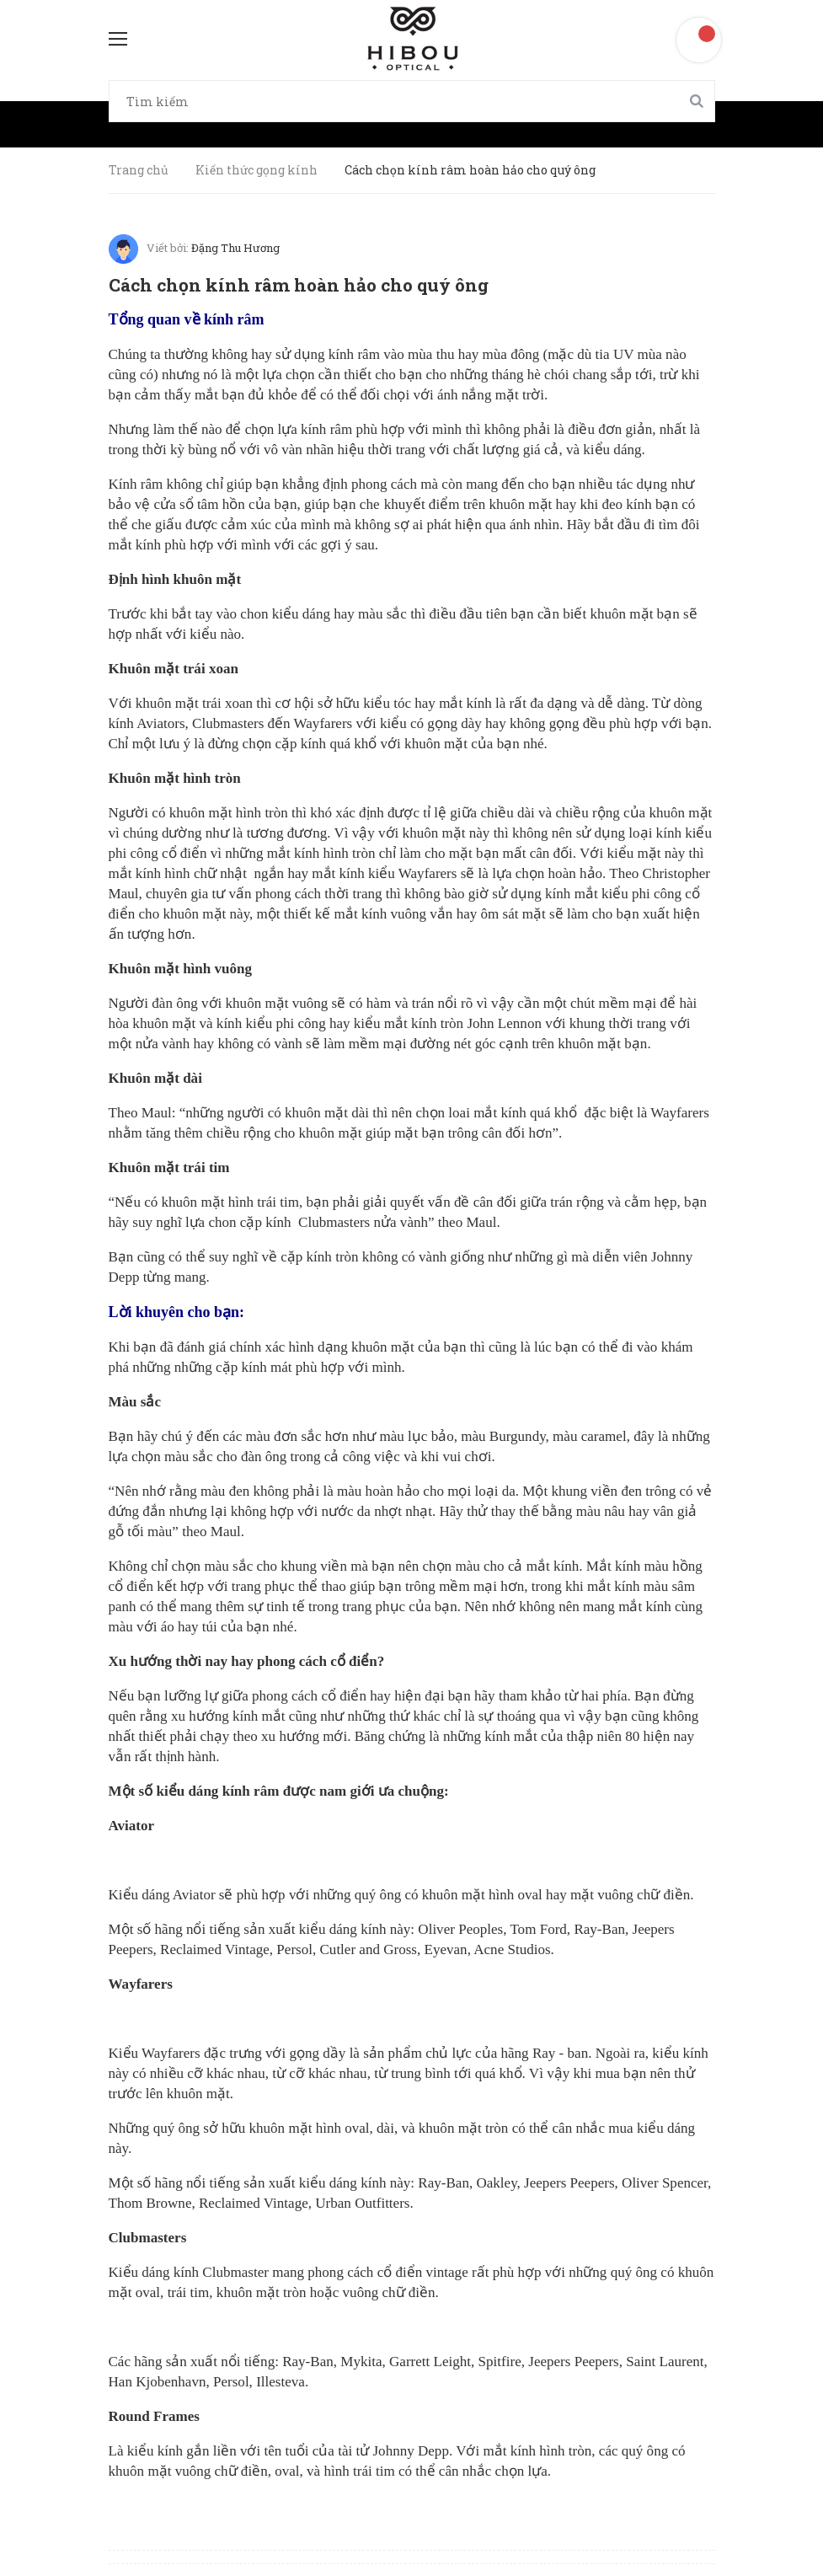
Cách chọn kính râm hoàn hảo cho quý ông (299, 285)
